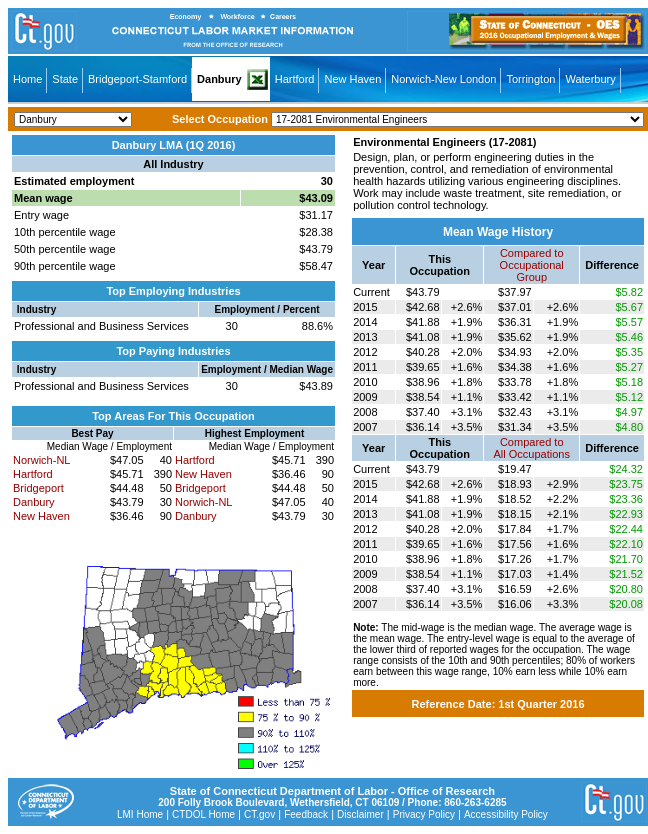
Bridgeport (38, 488)
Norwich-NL (41, 460)
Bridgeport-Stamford (137, 79)
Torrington (530, 79)
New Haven (352, 79)
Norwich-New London (443, 79)
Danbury (219, 79)
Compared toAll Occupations (532, 448)
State (65, 79)
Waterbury (590, 79)
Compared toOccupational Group (532, 265)
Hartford (295, 79)
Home (27, 79)
